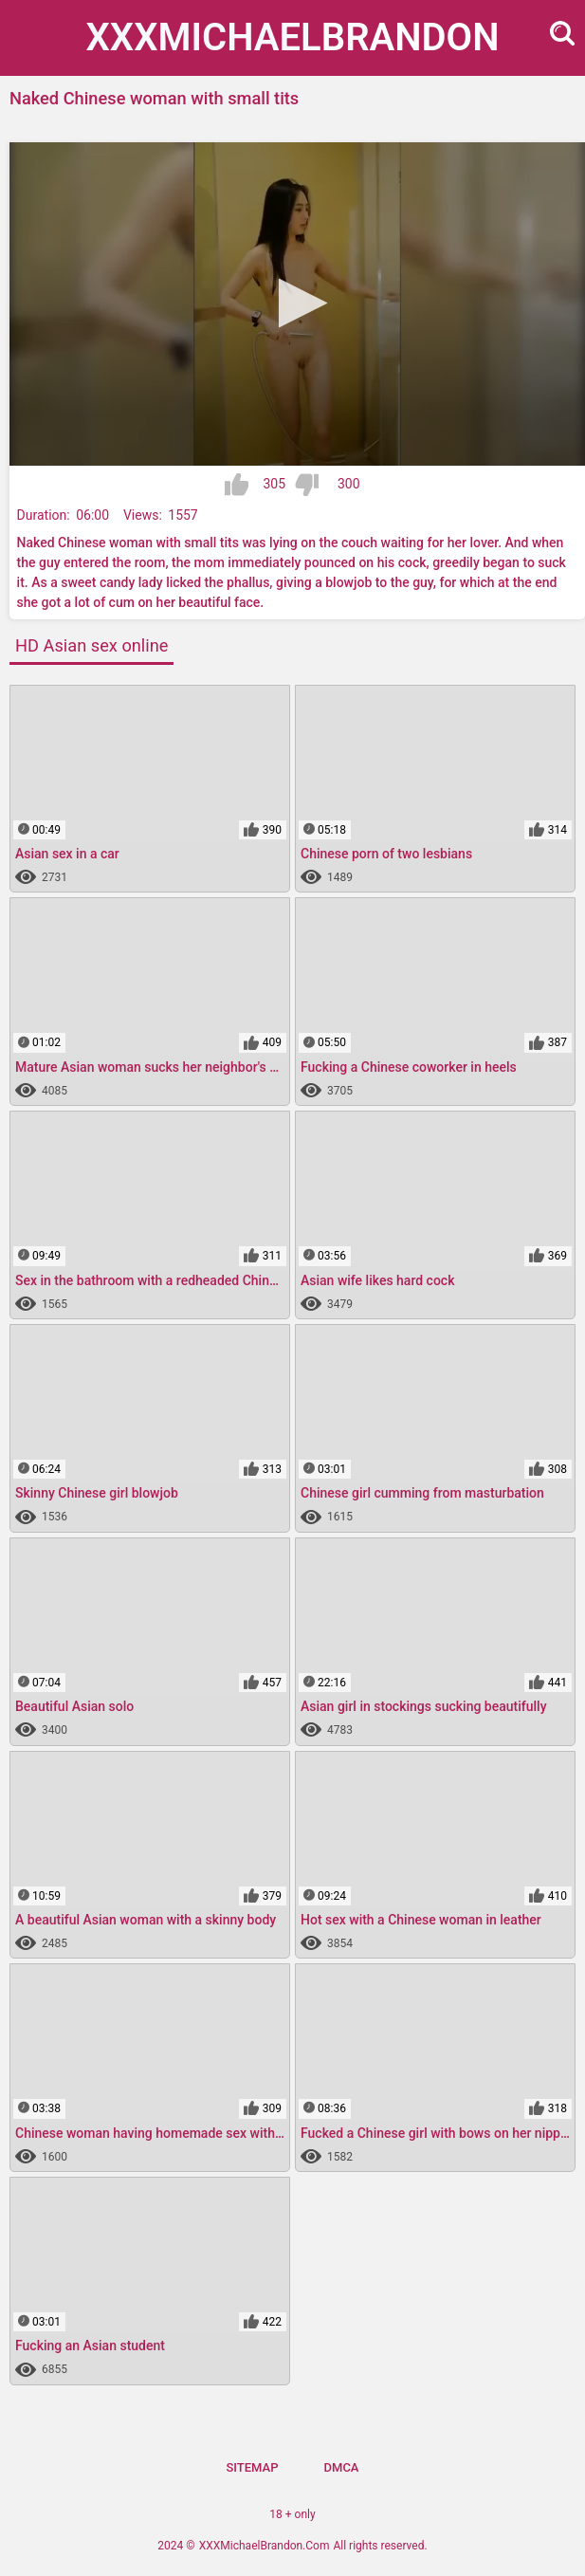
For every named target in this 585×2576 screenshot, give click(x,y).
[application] (297, 304)
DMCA (341, 2467)
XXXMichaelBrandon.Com (264, 2545)
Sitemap (252, 2467)
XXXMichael (293, 37)
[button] (297, 303)
